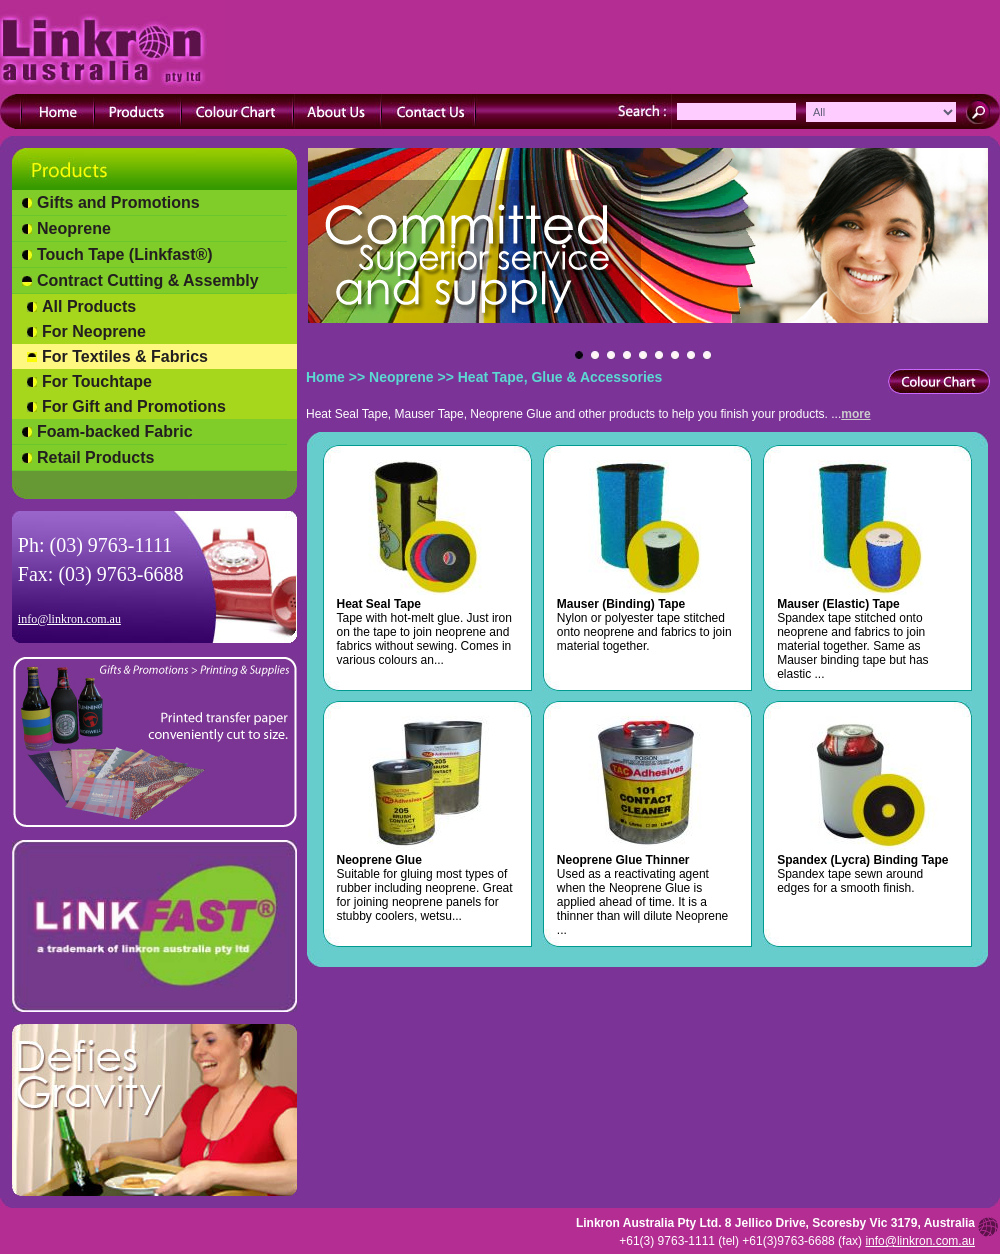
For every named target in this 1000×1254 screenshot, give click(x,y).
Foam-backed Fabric (115, 431)
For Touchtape (97, 381)
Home (325, 377)
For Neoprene (94, 331)
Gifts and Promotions (118, 202)
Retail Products (95, 457)
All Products (89, 306)
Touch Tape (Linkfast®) (125, 254)
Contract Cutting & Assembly (148, 280)
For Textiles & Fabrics (125, 356)
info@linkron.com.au (69, 619)
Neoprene (74, 228)
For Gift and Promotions (134, 406)
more (855, 414)
